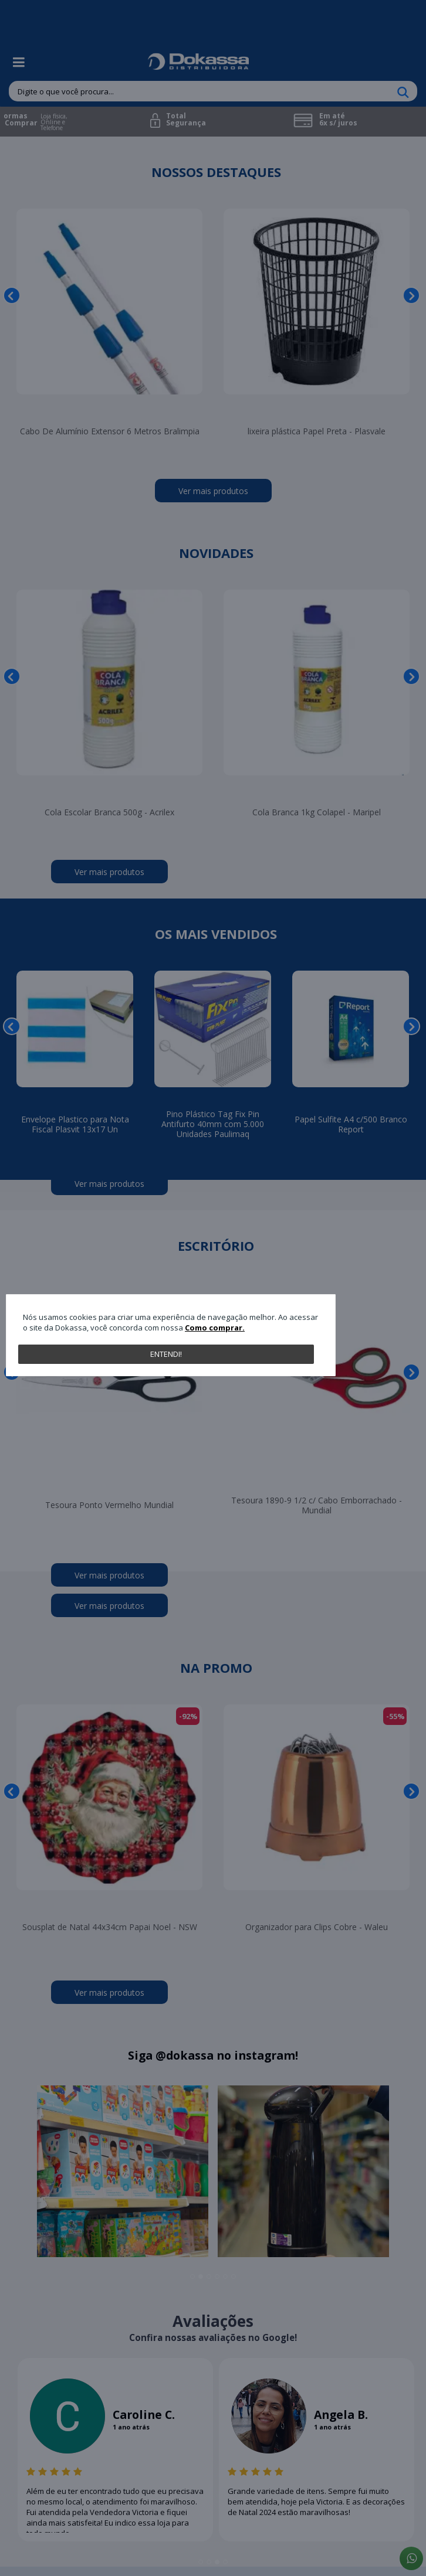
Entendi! (166, 1354)
